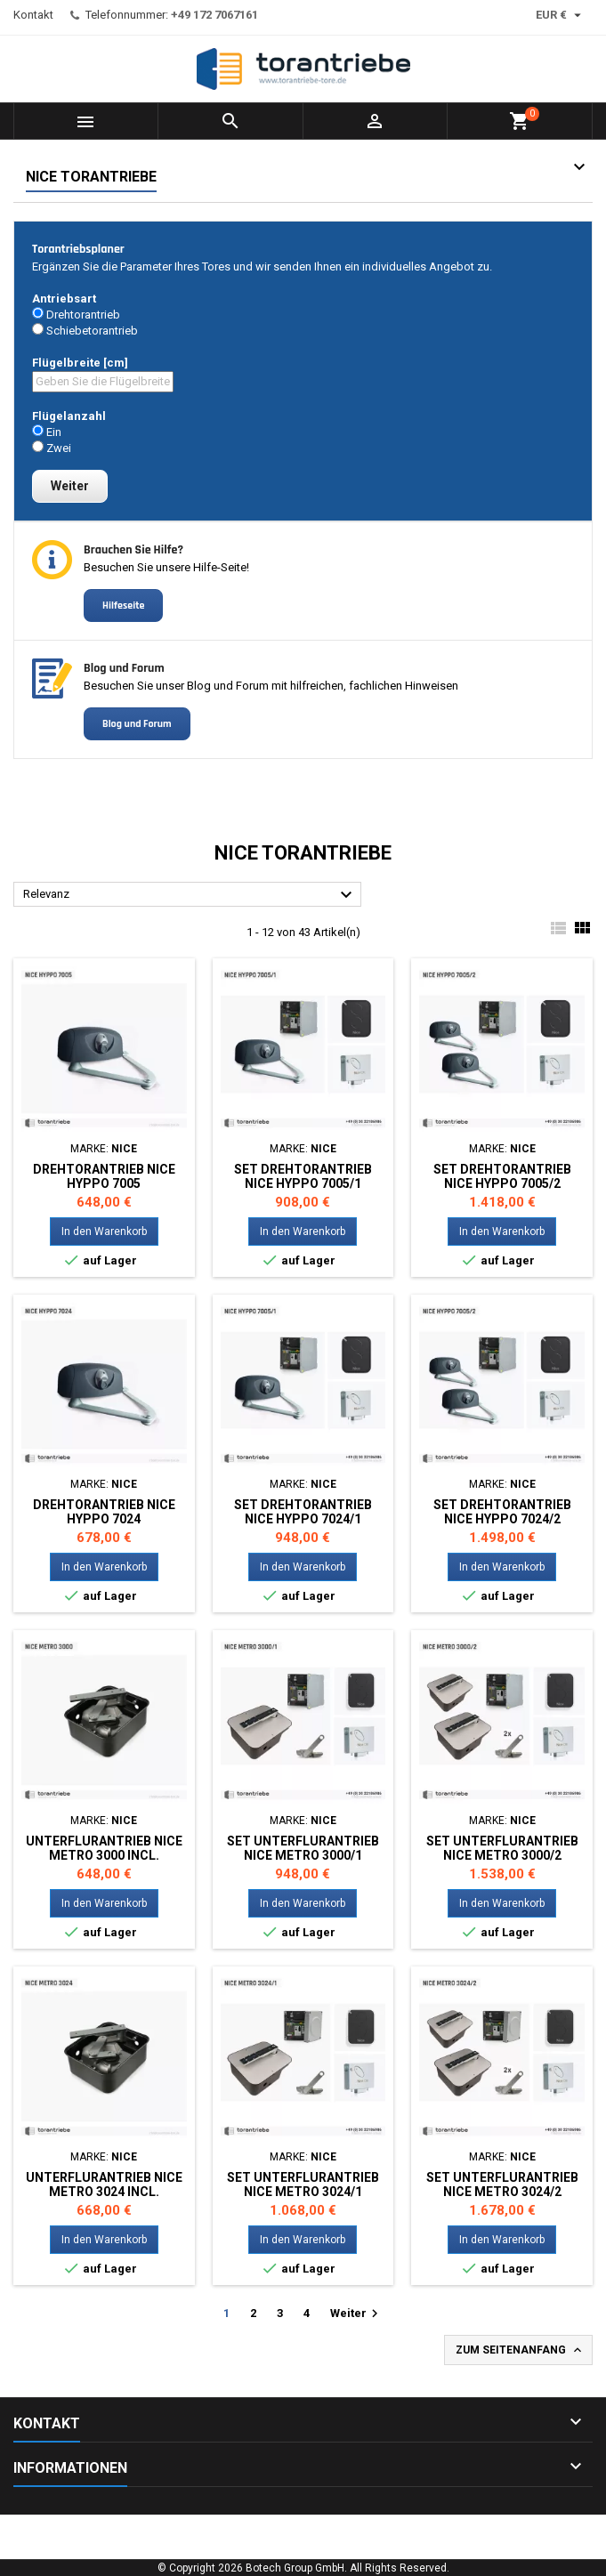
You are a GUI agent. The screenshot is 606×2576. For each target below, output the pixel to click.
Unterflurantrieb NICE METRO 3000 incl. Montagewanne (104, 1855)
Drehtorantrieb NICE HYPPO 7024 (104, 1512)
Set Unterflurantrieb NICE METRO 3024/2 (502, 2184)
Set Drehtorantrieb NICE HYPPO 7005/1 (303, 1176)
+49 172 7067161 (214, 14)
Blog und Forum (137, 724)
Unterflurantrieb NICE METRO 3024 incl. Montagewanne (104, 2191)
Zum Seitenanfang (520, 2350)
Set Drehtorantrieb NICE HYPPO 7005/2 (502, 1176)
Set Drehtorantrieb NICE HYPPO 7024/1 (303, 1512)
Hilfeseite (123, 605)
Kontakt (33, 14)
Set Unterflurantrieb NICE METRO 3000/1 (303, 1848)
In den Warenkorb (104, 1231)
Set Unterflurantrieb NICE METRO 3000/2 (502, 1848)
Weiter (356, 2313)
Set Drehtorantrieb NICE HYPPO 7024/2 (502, 1512)
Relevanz (190, 895)
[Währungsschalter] (561, 15)
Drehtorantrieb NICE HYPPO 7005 (104, 1176)
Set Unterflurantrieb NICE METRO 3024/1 (303, 2184)
